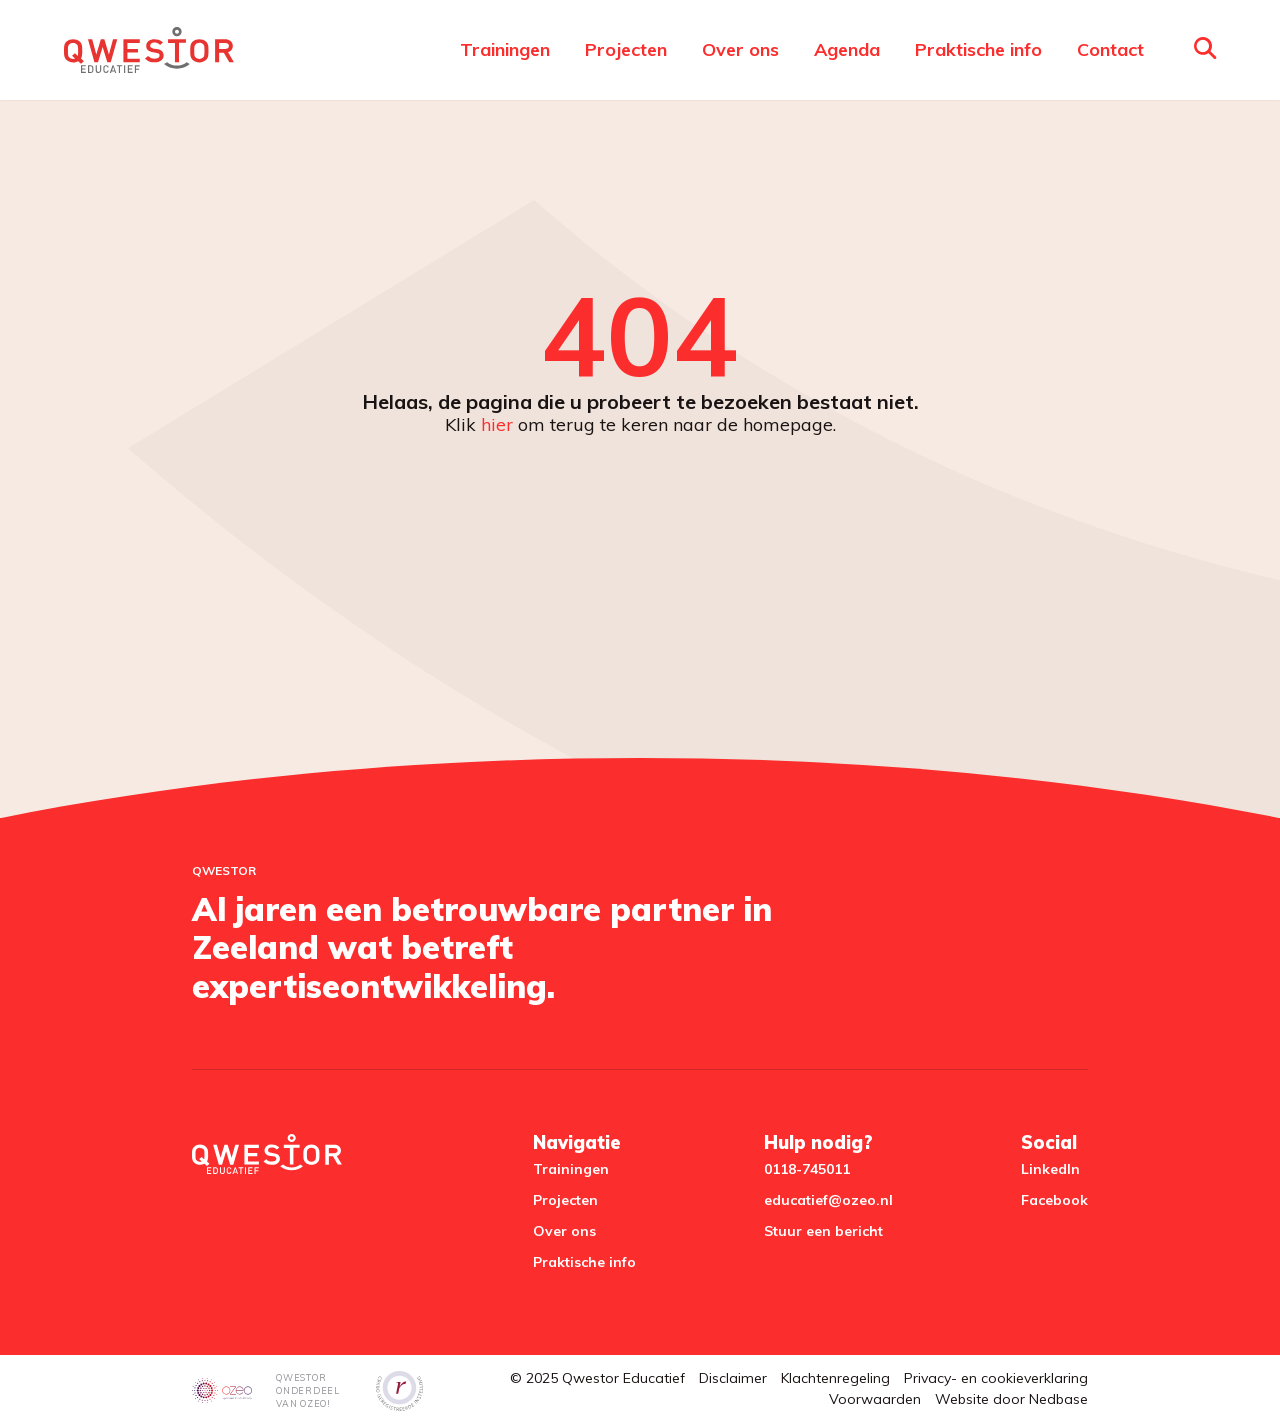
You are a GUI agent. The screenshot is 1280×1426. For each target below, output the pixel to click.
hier (497, 424)
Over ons (740, 49)
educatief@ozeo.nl (828, 1200)
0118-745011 (807, 1169)
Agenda (847, 49)
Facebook (1054, 1200)
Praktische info (978, 49)
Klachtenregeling (835, 1378)
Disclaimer (733, 1378)
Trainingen (505, 49)
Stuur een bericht (823, 1231)
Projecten (626, 49)
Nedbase (1058, 1399)
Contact (1110, 49)
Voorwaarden (875, 1399)
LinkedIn (1050, 1169)
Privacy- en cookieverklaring (996, 1378)
